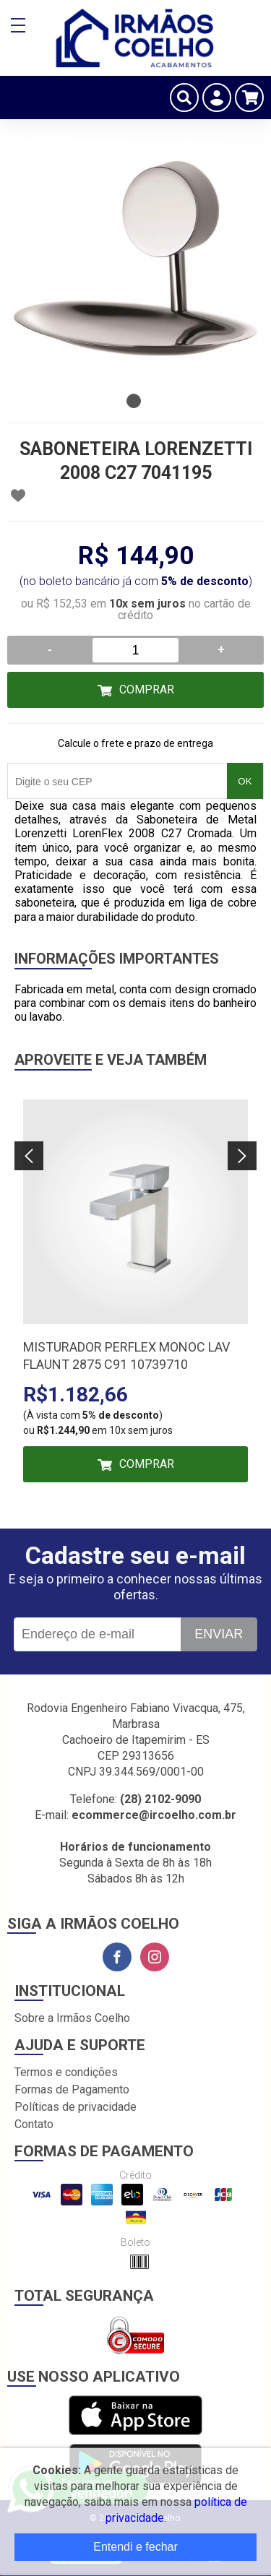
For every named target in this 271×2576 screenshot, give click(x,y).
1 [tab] (133, 401)
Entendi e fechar (135, 2547)
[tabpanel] (135, 258)
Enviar (218, 1634)
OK (244, 781)
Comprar (146, 689)
